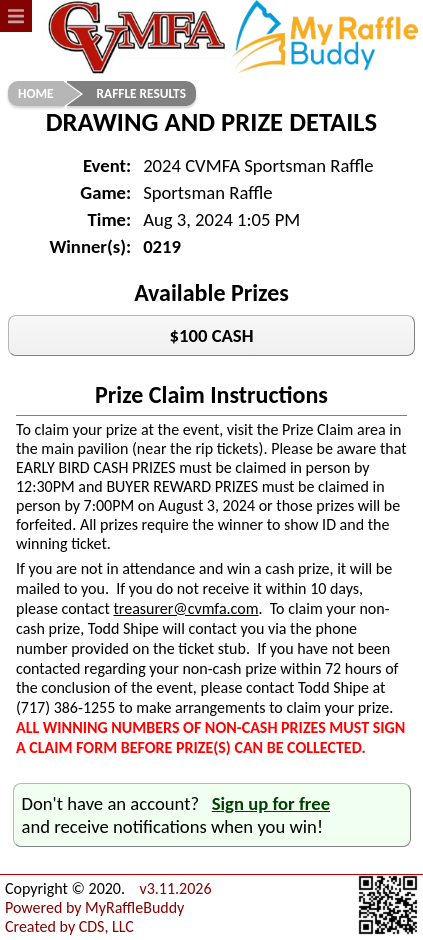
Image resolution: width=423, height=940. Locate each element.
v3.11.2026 (175, 888)
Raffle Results (141, 93)
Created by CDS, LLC (69, 926)
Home (36, 93)
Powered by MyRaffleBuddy (94, 907)
